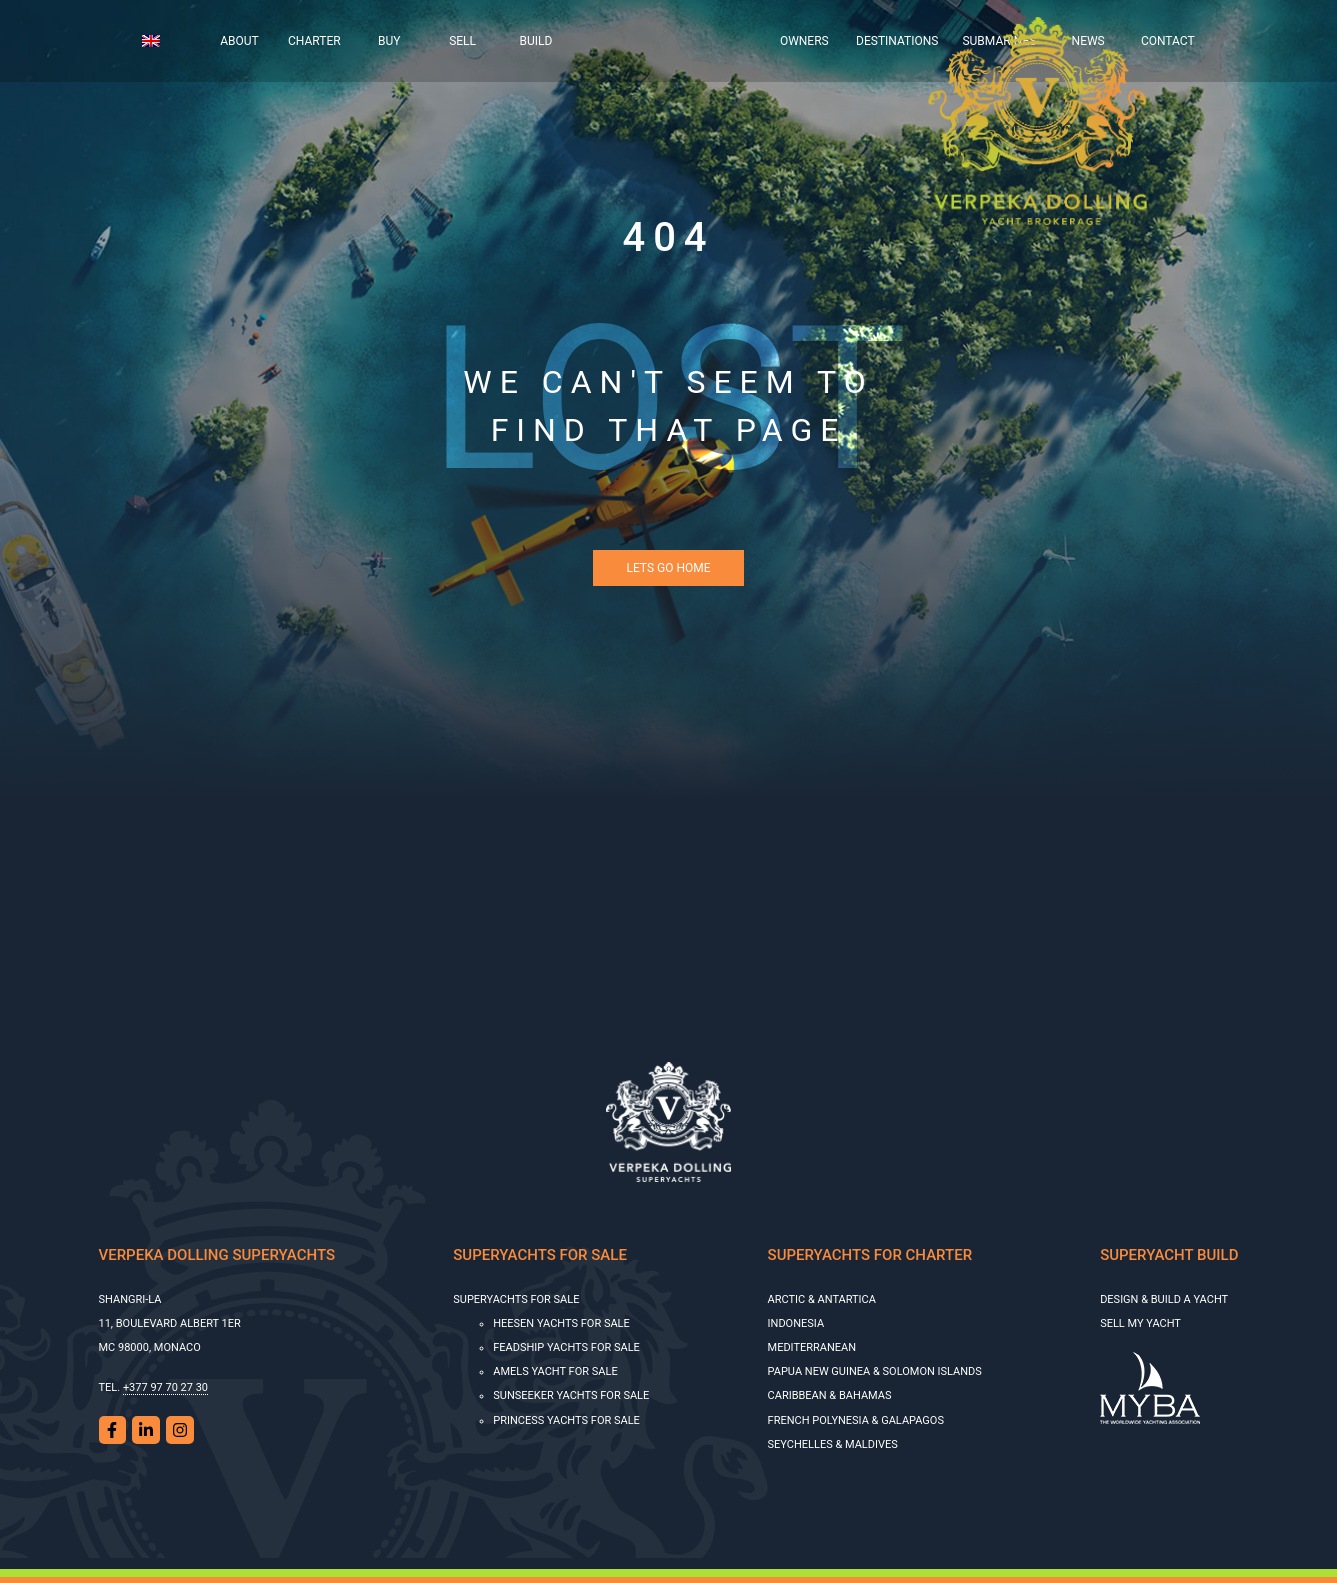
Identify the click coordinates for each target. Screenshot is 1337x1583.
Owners (804, 41)
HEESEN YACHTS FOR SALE (561, 1323)
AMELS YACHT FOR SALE (555, 1371)
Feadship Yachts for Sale (566, 1347)
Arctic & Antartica (822, 1299)
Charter (314, 41)
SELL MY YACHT (1140, 1323)
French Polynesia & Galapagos (856, 1420)
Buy (389, 41)
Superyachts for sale (516, 1299)
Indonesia (796, 1323)
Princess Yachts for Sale (566, 1420)
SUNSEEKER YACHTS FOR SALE (571, 1395)
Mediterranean (812, 1347)
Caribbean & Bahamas (830, 1395)
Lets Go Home (668, 568)
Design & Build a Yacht (1164, 1299)
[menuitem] (166, 41)
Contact (1168, 41)
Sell (462, 41)
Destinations (897, 41)
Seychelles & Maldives (833, 1444)
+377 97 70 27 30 (165, 1387)
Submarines (999, 41)
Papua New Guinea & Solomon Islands (875, 1371)
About (239, 41)
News (1088, 41)
